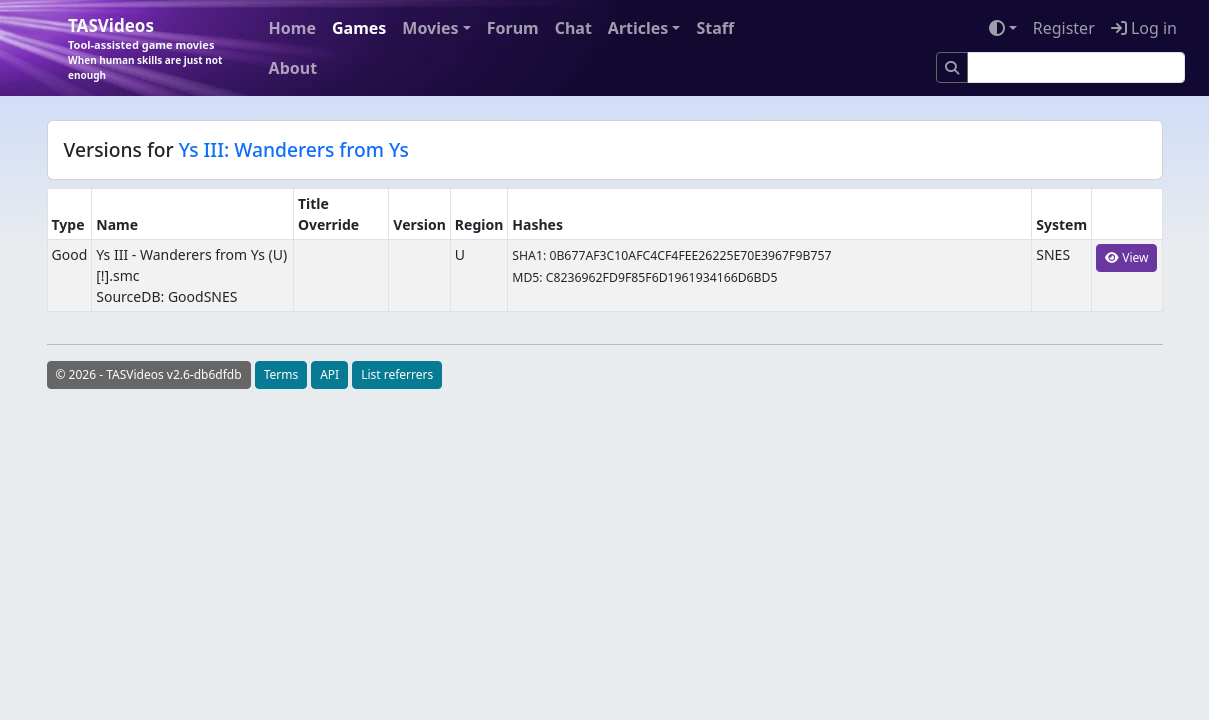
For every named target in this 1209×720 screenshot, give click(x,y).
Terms (281, 374)
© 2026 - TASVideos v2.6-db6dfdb (149, 374)
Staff (715, 28)
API (329, 374)
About (293, 68)
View (1126, 257)
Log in (1144, 28)
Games (359, 28)
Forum (513, 28)
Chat (573, 28)
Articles (638, 28)
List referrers (397, 374)
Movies (430, 28)
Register (1064, 28)
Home (292, 28)
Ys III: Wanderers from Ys (294, 149)
